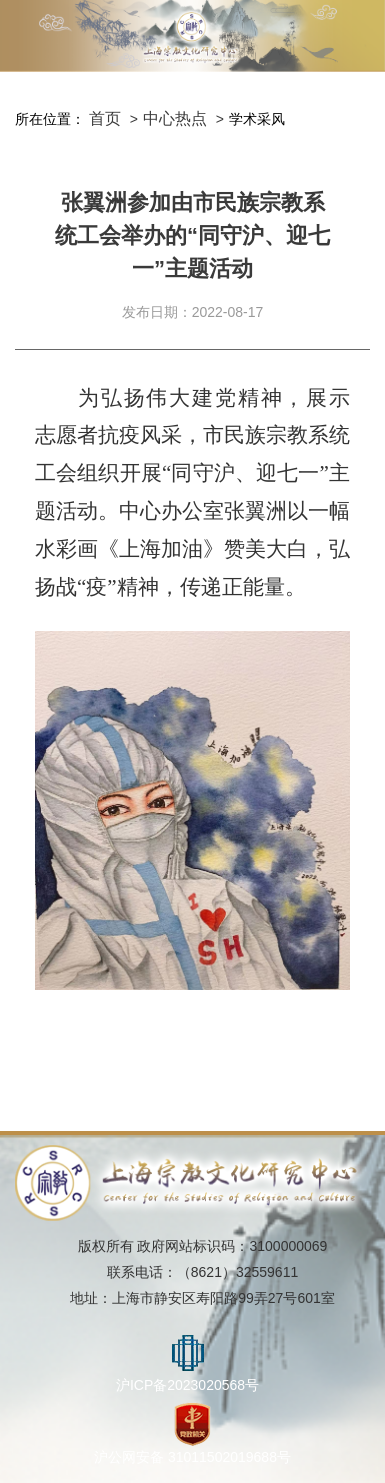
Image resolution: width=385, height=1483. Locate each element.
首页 (105, 118)
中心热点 (175, 118)
